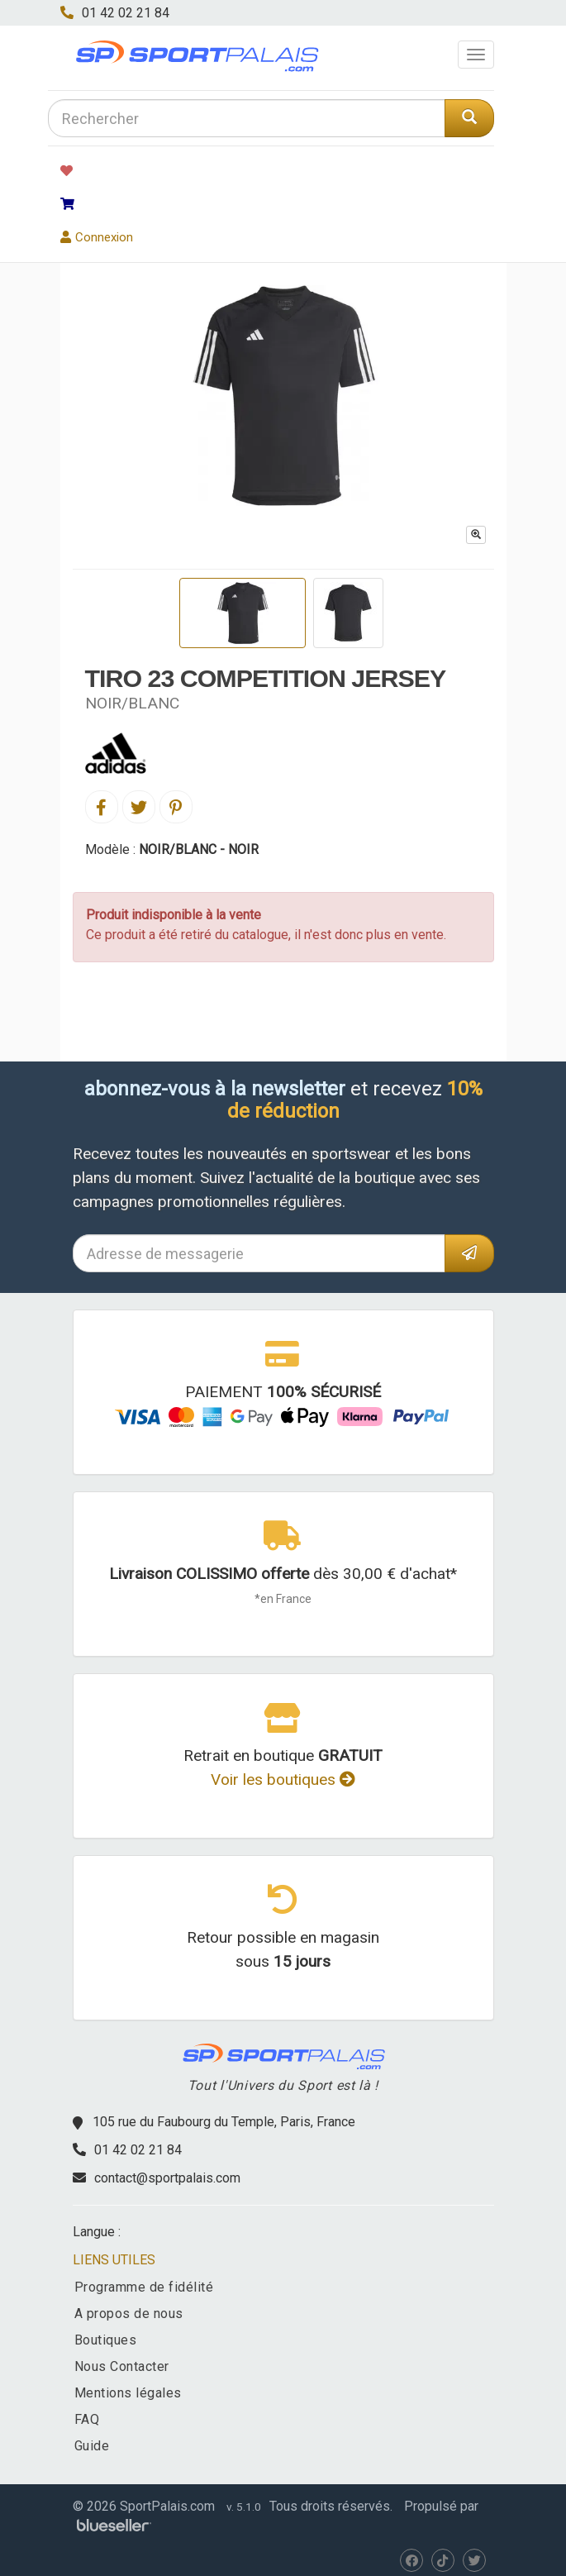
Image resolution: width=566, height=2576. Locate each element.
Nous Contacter (121, 2366)
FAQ (87, 2419)
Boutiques (105, 2340)
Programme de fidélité (144, 2287)
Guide (92, 2446)
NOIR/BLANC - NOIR (199, 849)
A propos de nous (128, 2313)
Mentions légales (128, 2393)
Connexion (96, 237)
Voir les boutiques (283, 1779)
